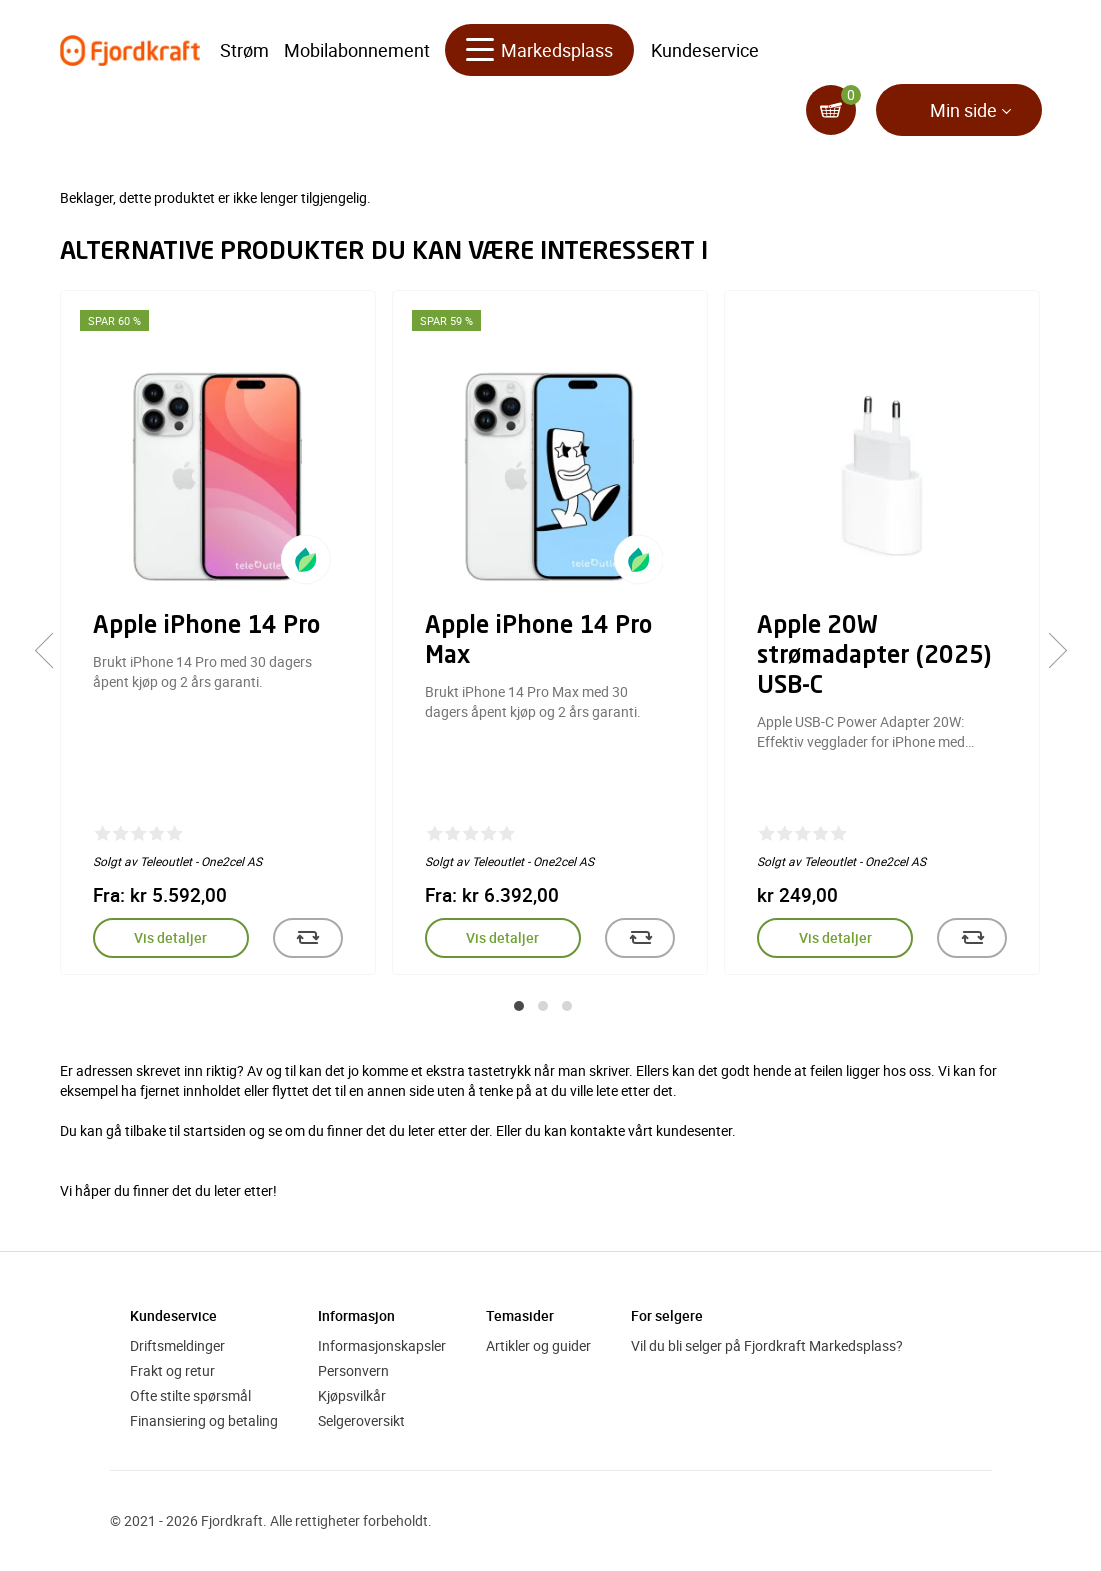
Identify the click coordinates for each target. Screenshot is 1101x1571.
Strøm (244, 50)
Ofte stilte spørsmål (190, 1395)
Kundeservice (705, 50)
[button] (519, 1006)
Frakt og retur (172, 1370)
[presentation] (52, 651)
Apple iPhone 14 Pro (206, 627)
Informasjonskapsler (382, 1345)
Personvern (353, 1370)
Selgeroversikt (361, 1420)
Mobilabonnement (357, 50)
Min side (963, 110)
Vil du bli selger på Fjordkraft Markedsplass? (767, 1345)
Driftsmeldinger (177, 1345)
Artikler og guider (538, 1345)
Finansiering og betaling (204, 1420)
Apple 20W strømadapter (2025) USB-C (874, 657)
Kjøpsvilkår (352, 1395)
